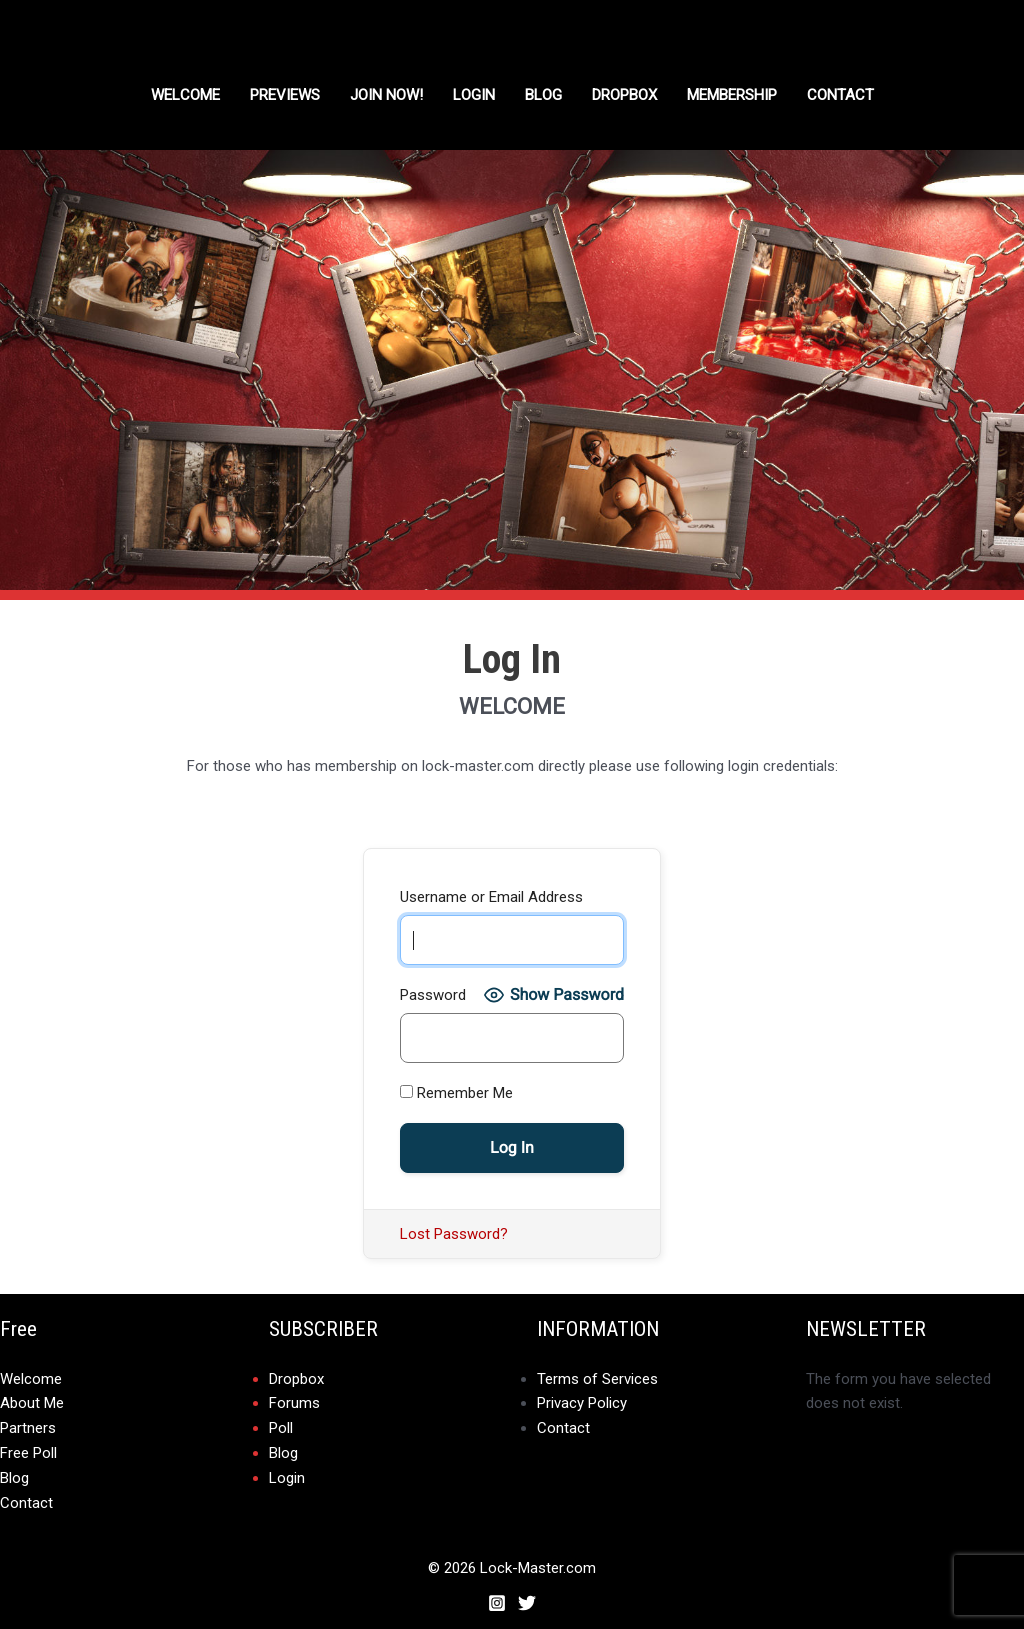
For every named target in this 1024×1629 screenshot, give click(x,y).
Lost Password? (454, 1234)
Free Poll (28, 1451)
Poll (281, 1427)
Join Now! (386, 95)
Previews (285, 95)
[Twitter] (527, 1598)
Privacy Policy (582, 1403)
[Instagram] (497, 1598)
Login (474, 95)
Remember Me (456, 1093)
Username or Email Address (491, 897)
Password (433, 995)
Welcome (185, 95)
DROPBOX (624, 95)
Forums (294, 1403)
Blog (543, 95)
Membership (732, 95)
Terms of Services (597, 1379)
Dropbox (296, 1379)
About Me (32, 1403)
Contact (840, 95)
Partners (28, 1427)
